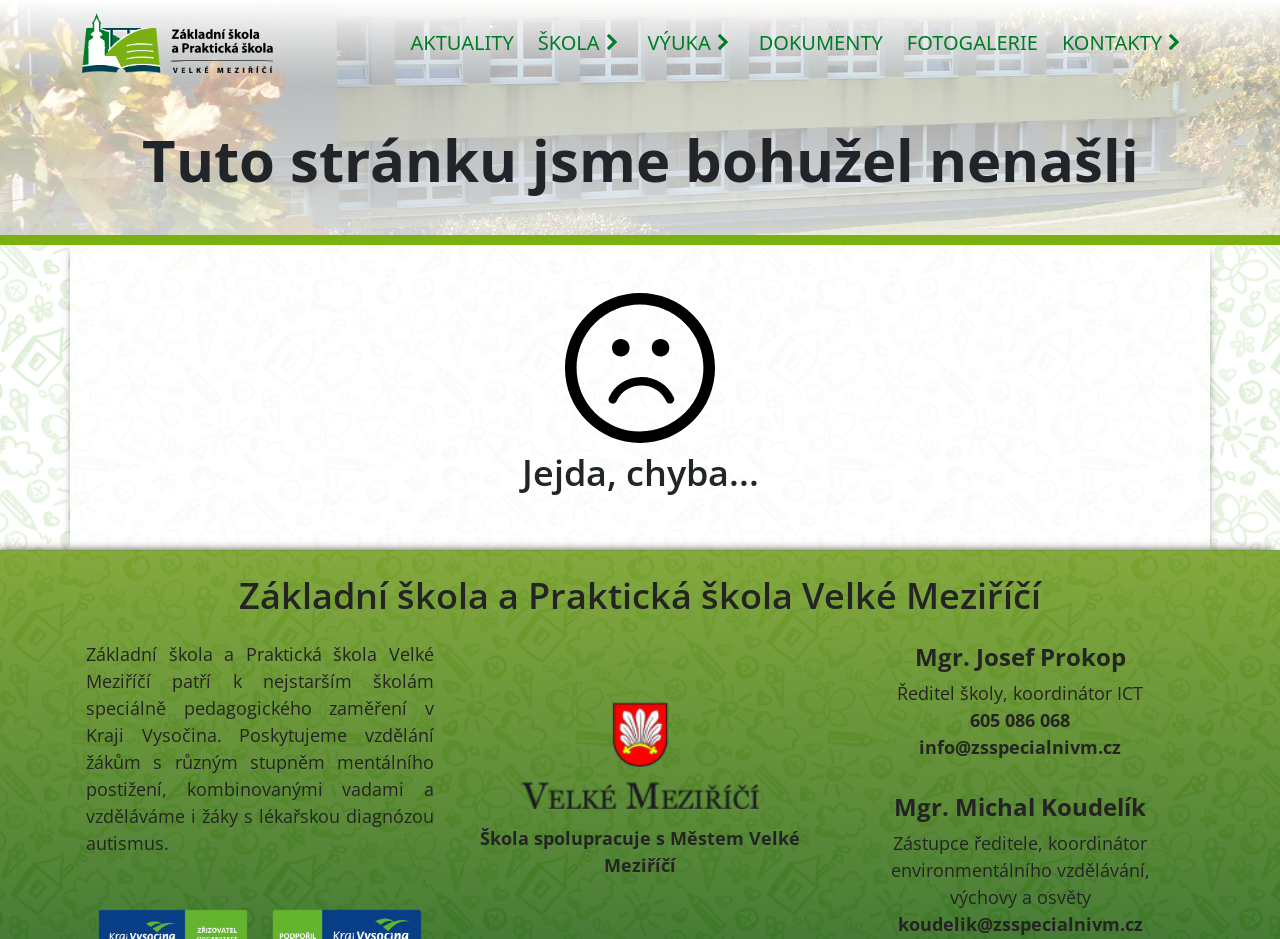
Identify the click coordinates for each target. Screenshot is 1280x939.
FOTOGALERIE (972, 42)
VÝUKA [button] (689, 42)
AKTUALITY (462, 42)
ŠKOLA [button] (579, 42)
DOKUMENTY (821, 42)
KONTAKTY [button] (1122, 42)
